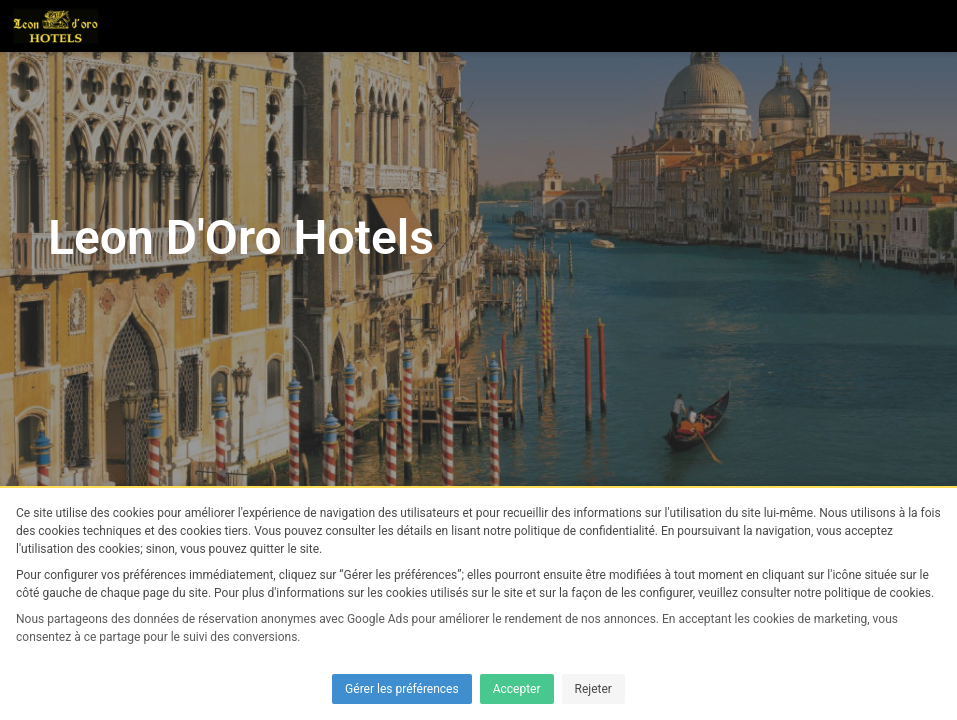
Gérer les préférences (402, 689)
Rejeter (593, 689)
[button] (931, 26)
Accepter (517, 689)
